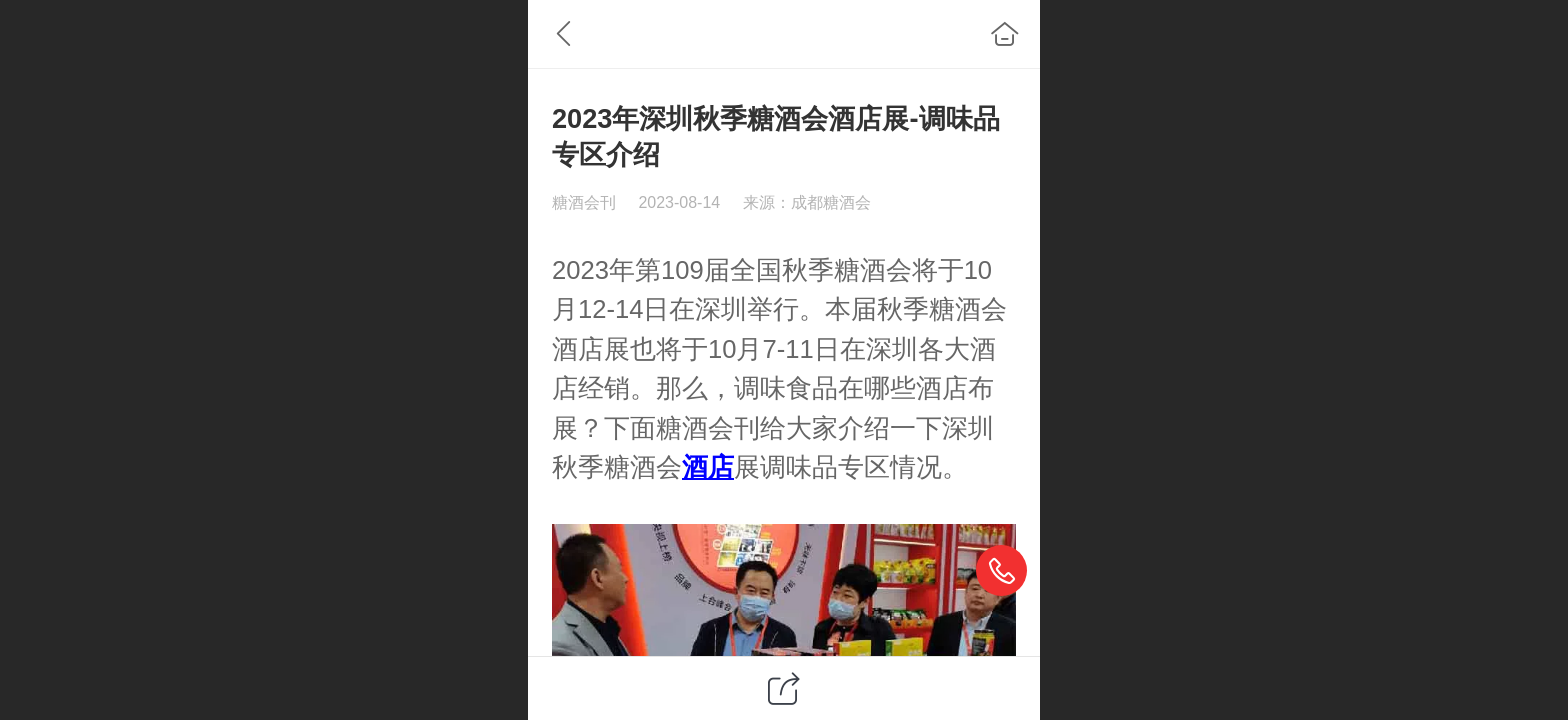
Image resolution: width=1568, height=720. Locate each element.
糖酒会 (873, 270)
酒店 (578, 349)
